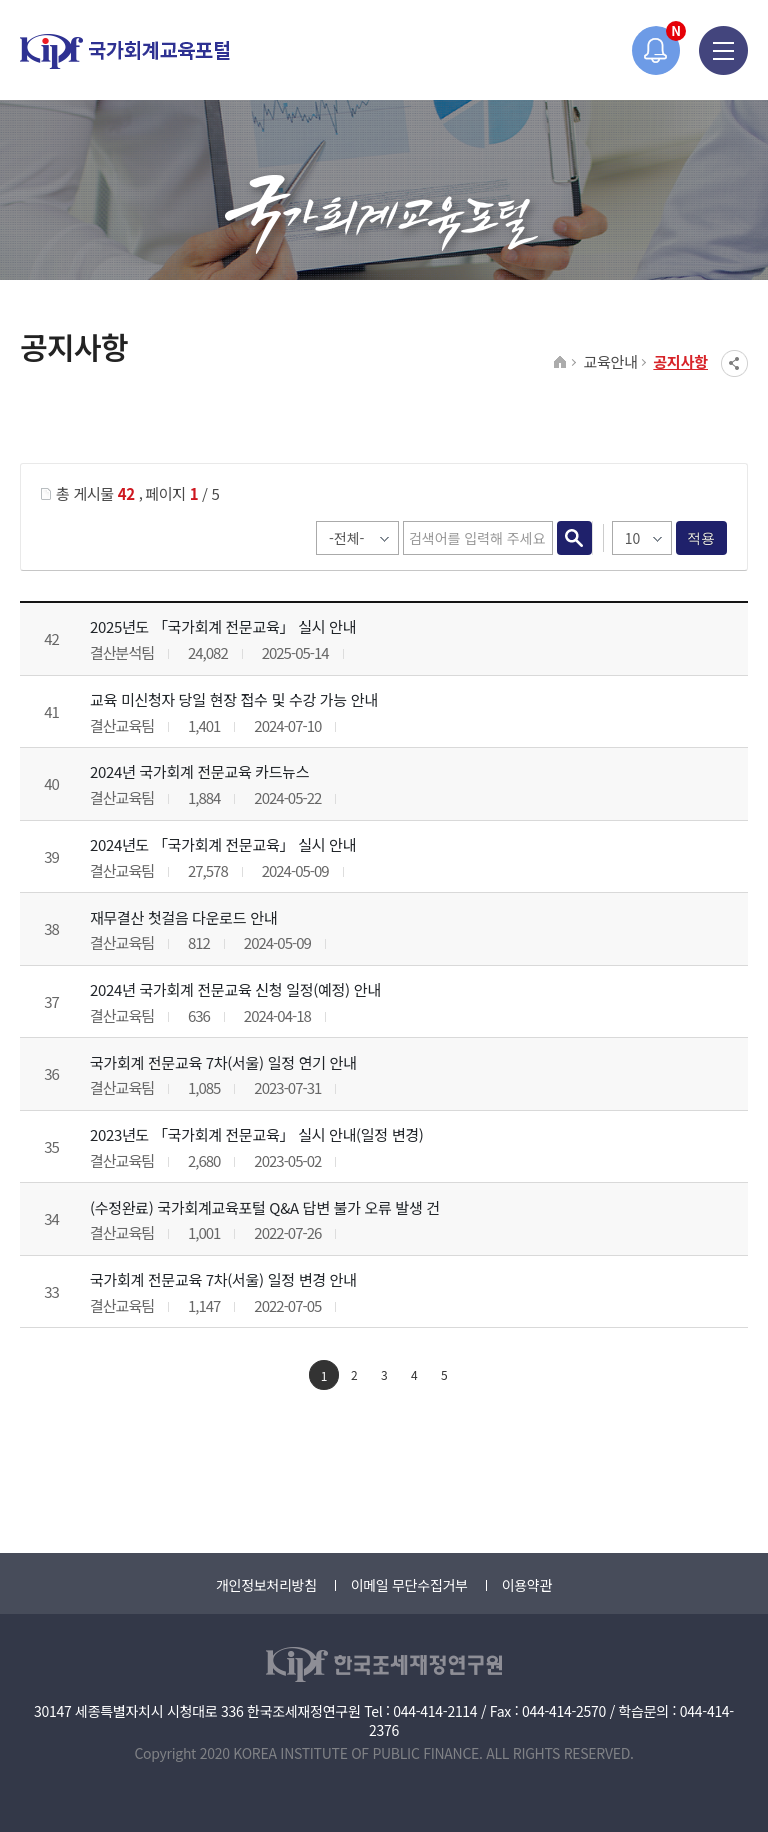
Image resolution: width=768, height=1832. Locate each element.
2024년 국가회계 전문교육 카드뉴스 (199, 771)
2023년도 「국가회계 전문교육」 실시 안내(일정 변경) (257, 1134)
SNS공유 (734, 363)
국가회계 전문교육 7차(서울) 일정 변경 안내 (223, 1279)
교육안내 (610, 361)
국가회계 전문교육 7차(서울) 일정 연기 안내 (223, 1062)
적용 (701, 538)
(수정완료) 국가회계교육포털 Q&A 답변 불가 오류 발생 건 (265, 1207)
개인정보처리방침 (266, 1585)
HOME (560, 363)
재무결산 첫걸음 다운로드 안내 (183, 917)
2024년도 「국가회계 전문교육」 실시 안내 (223, 844)
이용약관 (527, 1585)
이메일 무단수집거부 (409, 1585)
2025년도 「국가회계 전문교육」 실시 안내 (223, 626)
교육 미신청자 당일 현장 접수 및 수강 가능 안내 (234, 699)
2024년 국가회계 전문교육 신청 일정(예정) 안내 (235, 989)
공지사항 (680, 361)
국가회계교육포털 (125, 51)
